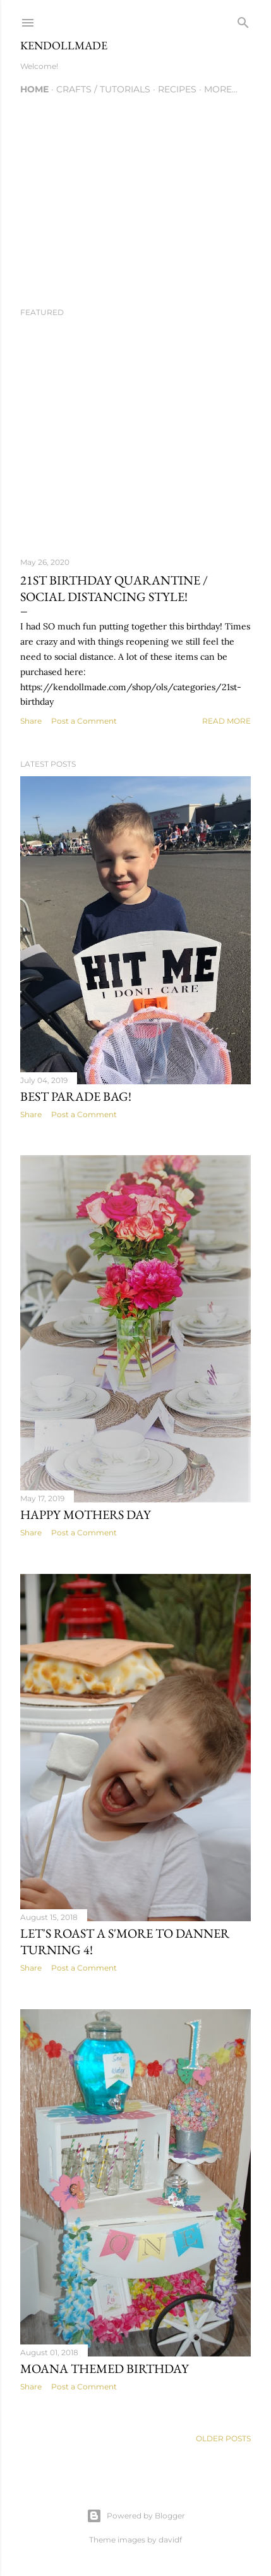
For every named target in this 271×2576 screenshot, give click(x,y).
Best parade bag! (75, 1096)
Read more (226, 721)
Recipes (177, 89)
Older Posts (223, 2438)
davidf (170, 2539)
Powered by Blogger (136, 2515)
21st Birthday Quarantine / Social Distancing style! (114, 588)
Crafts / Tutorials (103, 89)
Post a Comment (84, 721)
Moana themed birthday (104, 2368)
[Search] (243, 20)
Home (34, 89)
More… (221, 89)
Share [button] (31, 721)
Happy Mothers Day (85, 1514)
